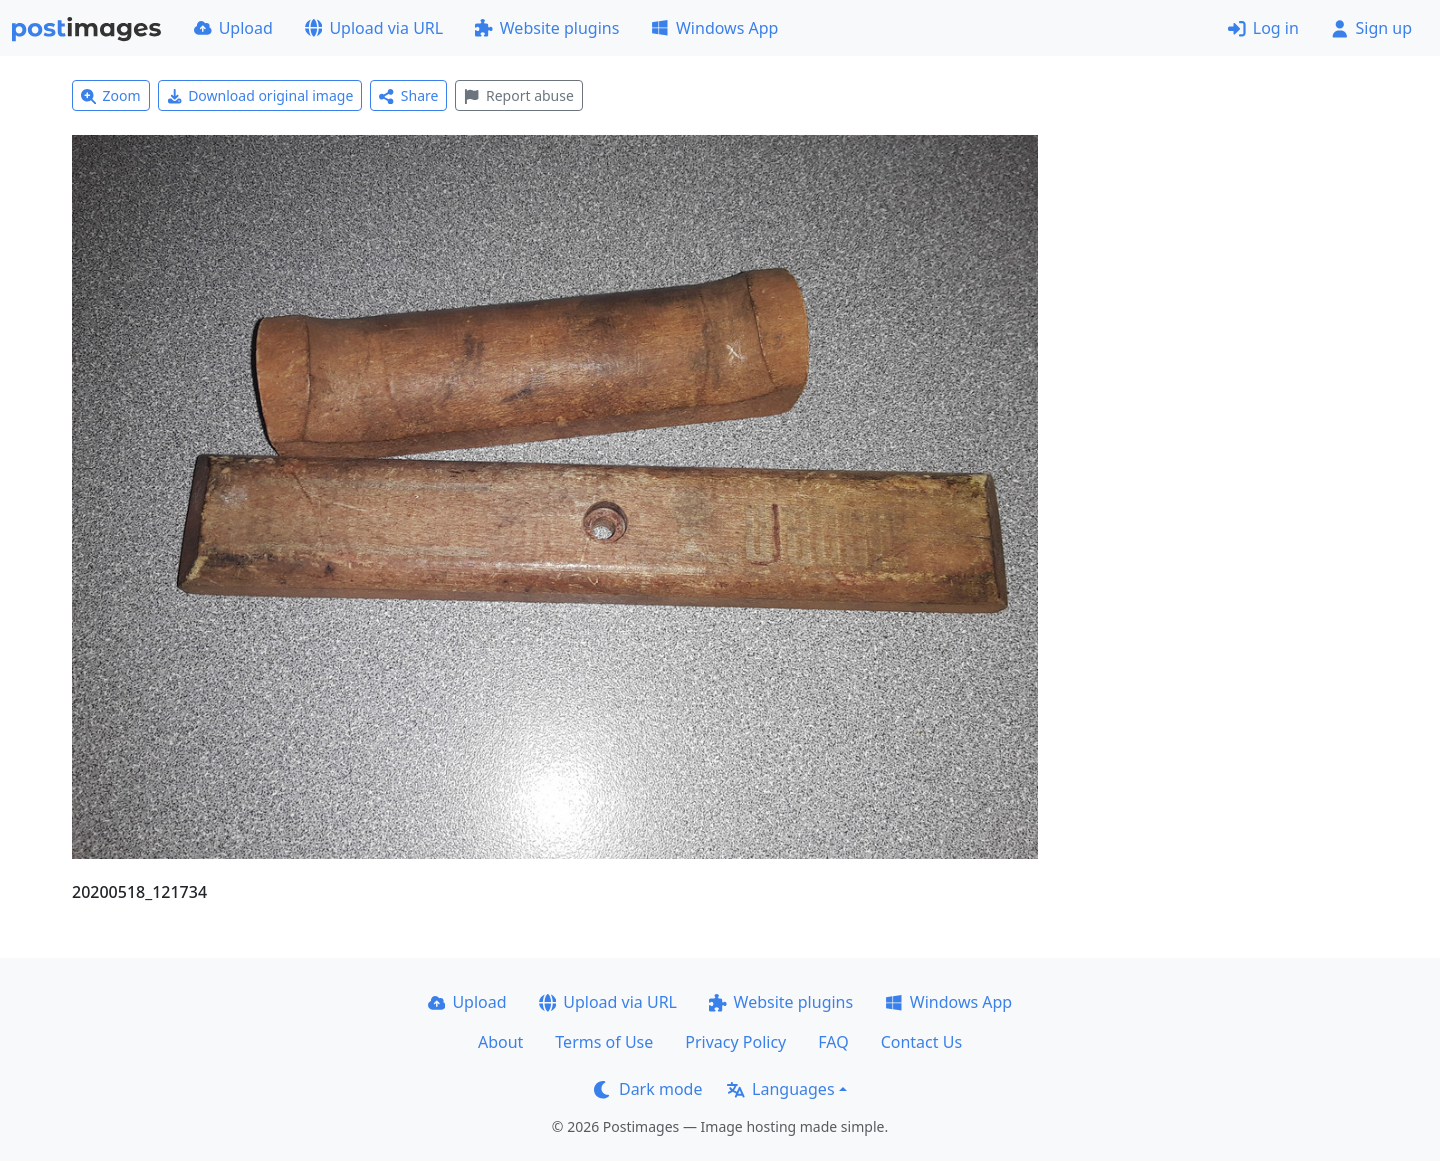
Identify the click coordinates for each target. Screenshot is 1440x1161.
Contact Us (921, 1042)
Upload (233, 28)
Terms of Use (604, 1042)
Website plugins (547, 28)
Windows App (714, 28)
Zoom (111, 95)
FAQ (833, 1042)
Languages (780, 1089)
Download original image (260, 95)
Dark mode (648, 1089)
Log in (1263, 28)
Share (408, 95)
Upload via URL (374, 28)
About (500, 1042)
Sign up (1371, 28)
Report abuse (518, 95)
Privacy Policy (735, 1042)
